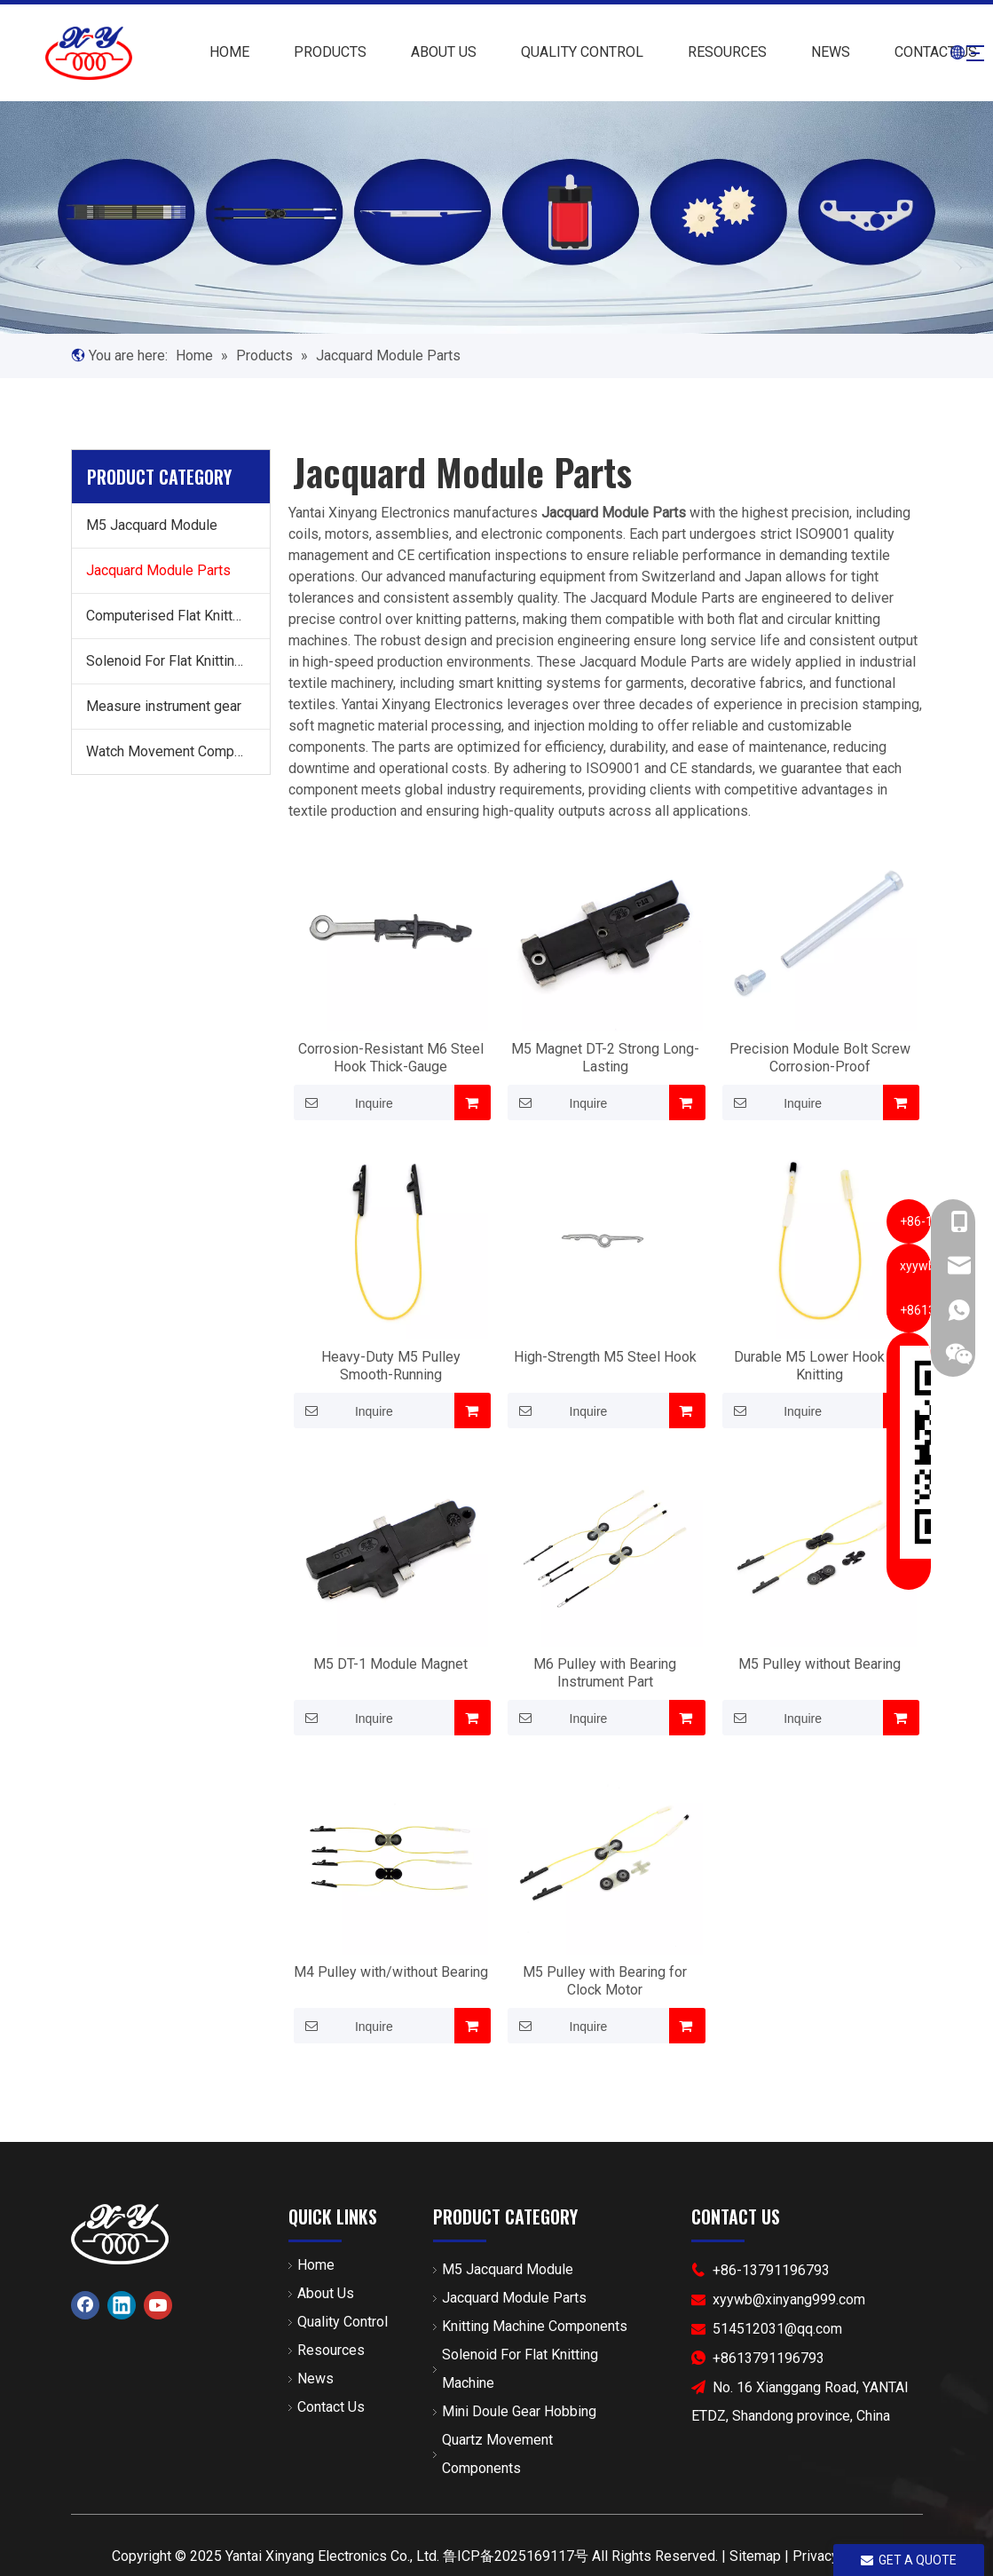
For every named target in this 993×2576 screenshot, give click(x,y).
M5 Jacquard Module (151, 525)
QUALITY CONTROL (555, 51)
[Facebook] (85, 2305)
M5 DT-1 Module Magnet (390, 1663)
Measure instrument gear (163, 706)
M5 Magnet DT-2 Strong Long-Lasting (605, 1057)
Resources (331, 2350)
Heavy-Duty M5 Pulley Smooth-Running (391, 1365)
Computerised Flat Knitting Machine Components (178, 615)
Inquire (343, 1102)
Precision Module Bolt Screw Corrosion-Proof (819, 1057)
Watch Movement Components (178, 751)
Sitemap (755, 2556)
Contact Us (331, 2406)
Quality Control (342, 2321)
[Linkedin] (121, 2305)
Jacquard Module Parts (158, 570)
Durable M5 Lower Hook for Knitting (820, 1365)
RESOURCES (700, 51)
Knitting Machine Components (534, 2326)
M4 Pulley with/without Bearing (391, 1972)
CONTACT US (909, 51)
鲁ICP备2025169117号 (515, 2556)
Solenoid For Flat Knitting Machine (178, 660)
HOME (203, 51)
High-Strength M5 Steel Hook (605, 1356)
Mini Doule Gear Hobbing (519, 2411)
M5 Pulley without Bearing (819, 1663)
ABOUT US (417, 51)
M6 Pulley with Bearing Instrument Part (604, 1672)
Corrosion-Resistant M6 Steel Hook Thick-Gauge (391, 1057)
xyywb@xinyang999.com (789, 2299)
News (315, 2378)
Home (316, 2264)
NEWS (804, 51)
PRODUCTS (303, 51)
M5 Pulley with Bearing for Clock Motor (605, 1981)
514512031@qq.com (777, 2328)
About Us (325, 2293)
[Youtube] (158, 2305)
